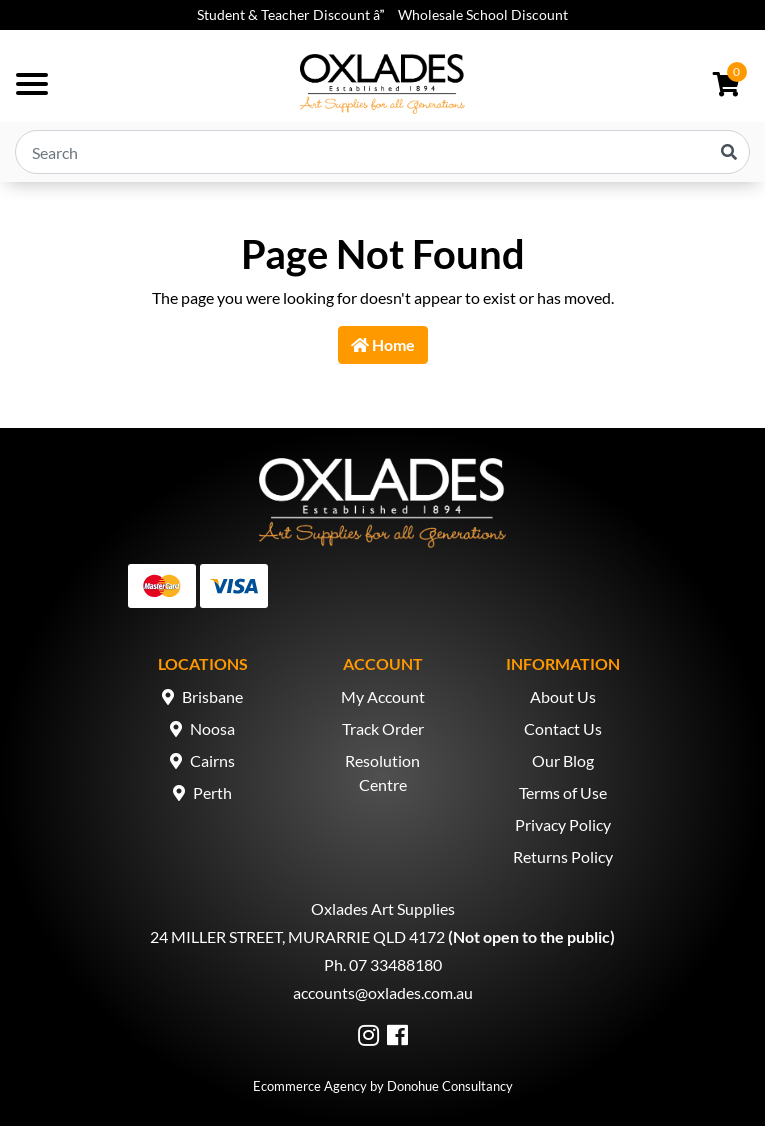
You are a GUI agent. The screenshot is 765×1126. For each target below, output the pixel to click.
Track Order (383, 728)
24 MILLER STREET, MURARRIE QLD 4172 (297, 936)
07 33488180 (395, 964)
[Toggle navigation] (32, 84)
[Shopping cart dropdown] (726, 84)
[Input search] (382, 152)
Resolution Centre (382, 772)
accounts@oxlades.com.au (383, 992)
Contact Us (563, 728)
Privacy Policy (563, 824)
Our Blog (563, 760)
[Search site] (729, 152)
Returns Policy (563, 856)
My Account (383, 696)
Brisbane (212, 696)
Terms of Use (563, 792)
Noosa (212, 728)
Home (383, 344)
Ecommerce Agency (310, 1086)
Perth (212, 792)
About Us (563, 696)
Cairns (212, 760)
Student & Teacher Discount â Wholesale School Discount (382, 14)
